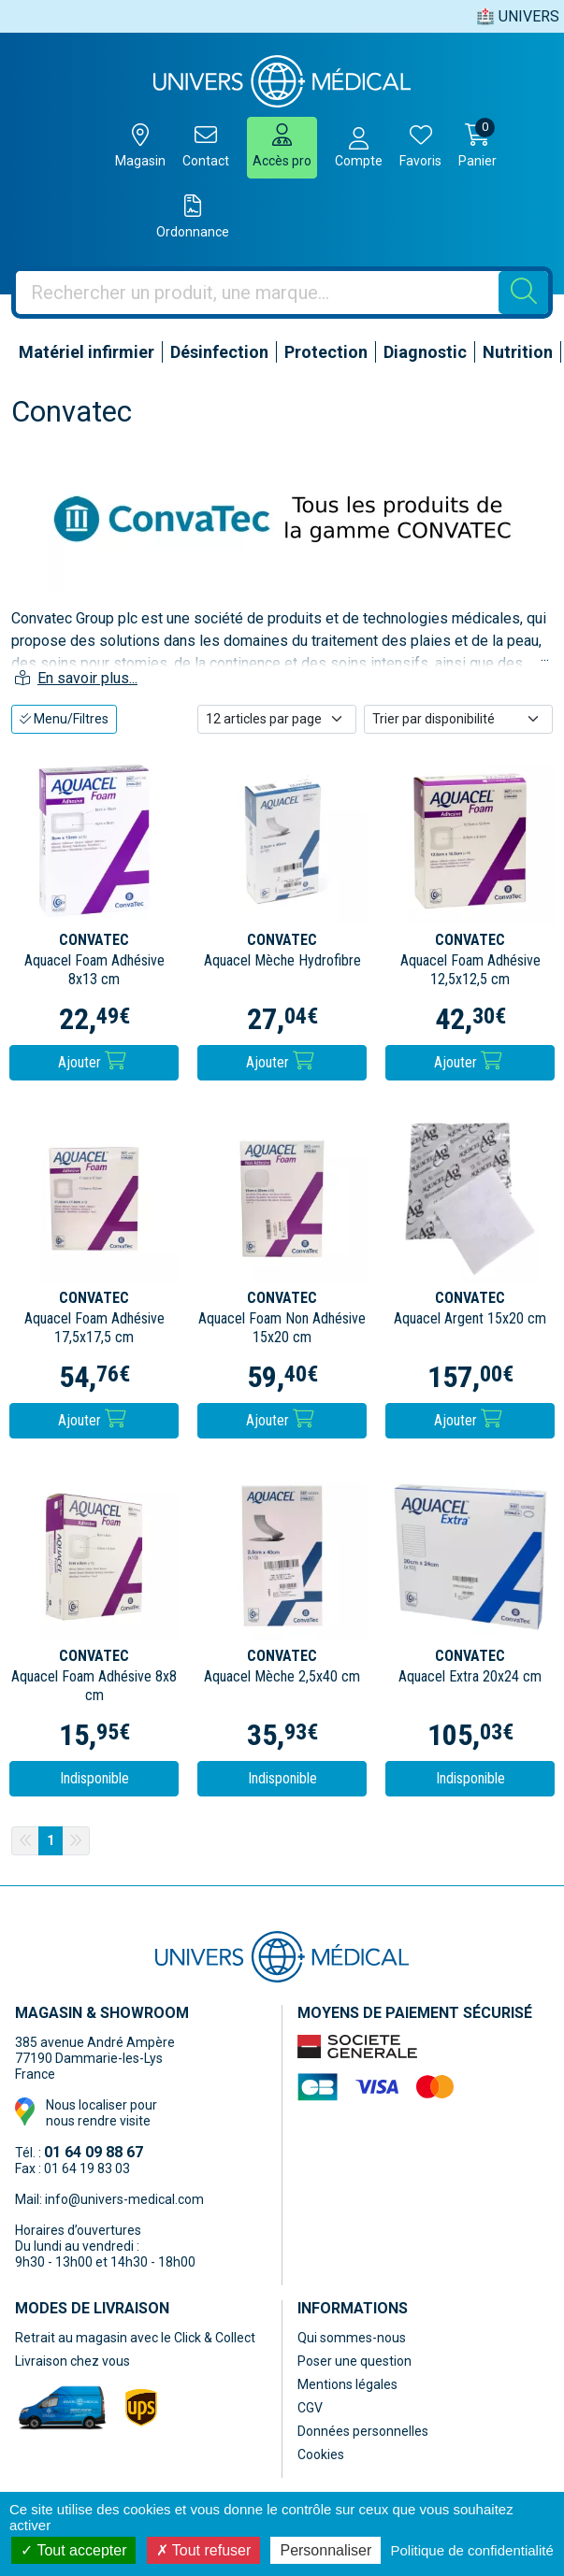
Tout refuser (204, 2550)
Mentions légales (347, 2384)
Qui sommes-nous (351, 2337)
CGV (310, 2407)
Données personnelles (362, 2431)
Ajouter (92, 1061)
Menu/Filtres (64, 718)
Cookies (320, 2454)
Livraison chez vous (72, 2361)
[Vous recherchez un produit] (257, 292)
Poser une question (354, 2361)
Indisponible (94, 1778)
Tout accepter (73, 2550)
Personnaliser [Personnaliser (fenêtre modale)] (325, 2550)
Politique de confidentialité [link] (471, 2550)
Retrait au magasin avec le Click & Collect (135, 2337)
